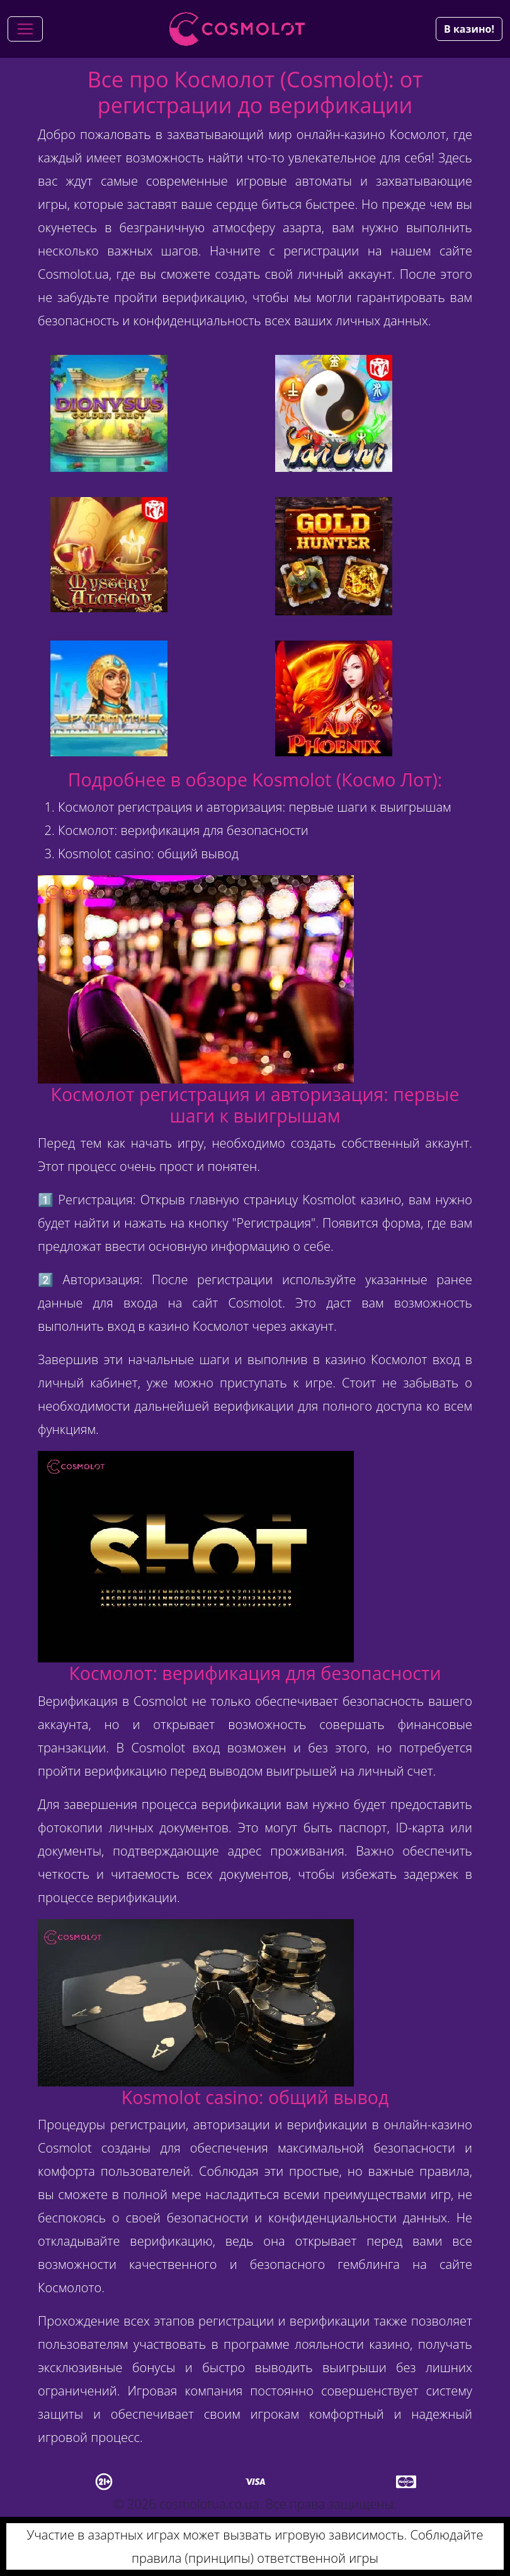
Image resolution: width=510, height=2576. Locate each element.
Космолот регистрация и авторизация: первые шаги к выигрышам (254, 806)
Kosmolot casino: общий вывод (148, 853)
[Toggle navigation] (25, 29)
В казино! (469, 29)
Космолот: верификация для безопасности (183, 830)
